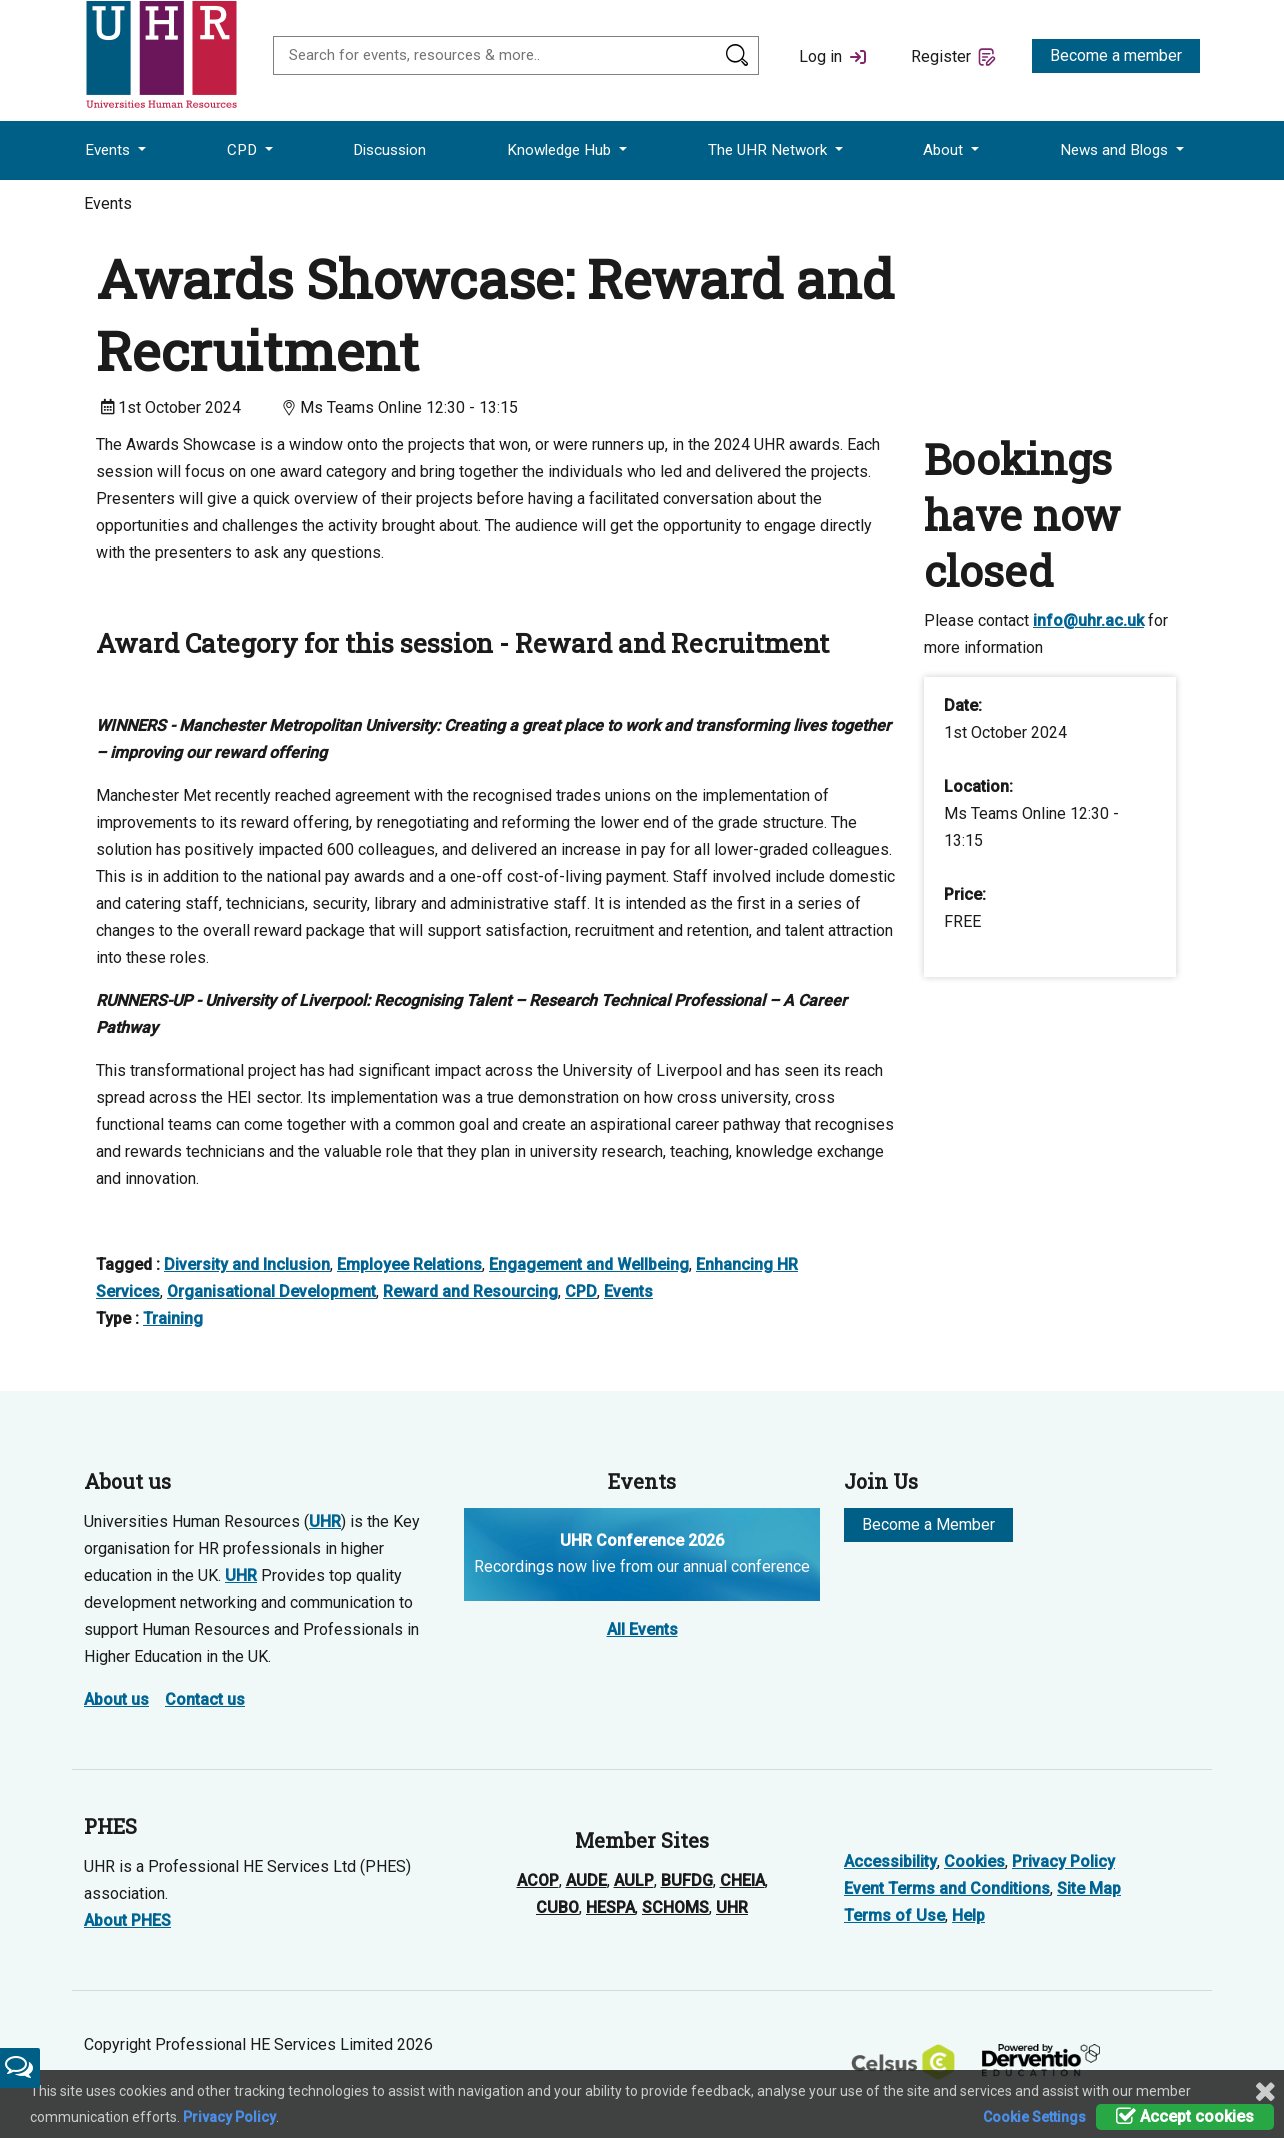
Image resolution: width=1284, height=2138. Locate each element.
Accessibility (890, 1861)
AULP (634, 1880)
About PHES (127, 1920)
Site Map (1089, 1888)
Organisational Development (271, 1291)
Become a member (1116, 55)
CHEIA (742, 1880)
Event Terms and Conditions (947, 1888)
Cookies (974, 1861)
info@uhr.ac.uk (1088, 620)
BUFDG (687, 1880)
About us (116, 1699)
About (945, 150)
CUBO (557, 1907)
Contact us (205, 1699)
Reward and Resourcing (470, 1291)
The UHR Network (769, 150)
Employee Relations (409, 1264)
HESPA (610, 1907)
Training (173, 1318)
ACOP (538, 1880)
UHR (325, 1521)
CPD (244, 150)
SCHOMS (675, 1907)
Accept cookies (1185, 2116)
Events (109, 150)
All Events (642, 1629)
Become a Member (928, 1524)
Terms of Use (894, 1915)
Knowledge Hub (561, 150)
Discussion (389, 150)
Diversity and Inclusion (247, 1264)
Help (968, 1915)
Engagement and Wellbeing (589, 1264)
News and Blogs (1116, 150)
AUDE (586, 1880)
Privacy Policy (1063, 1861)
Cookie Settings (1034, 2117)
